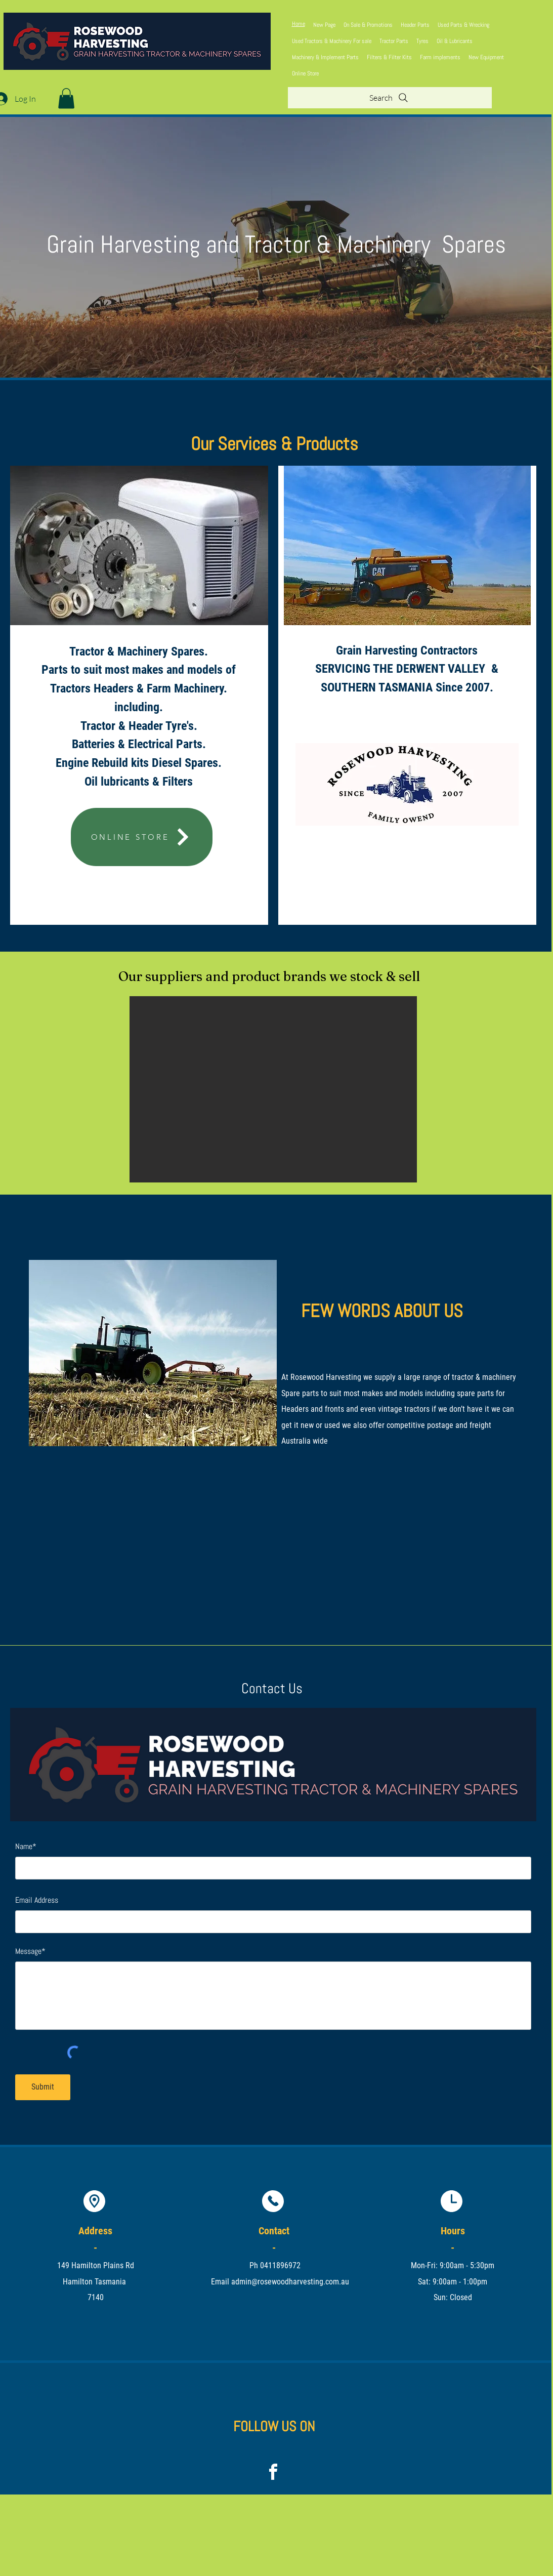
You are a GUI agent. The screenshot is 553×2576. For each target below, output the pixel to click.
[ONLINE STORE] (141, 837)
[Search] (390, 97)
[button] (66, 98)
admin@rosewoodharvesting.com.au (290, 2281)
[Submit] (42, 2087)
